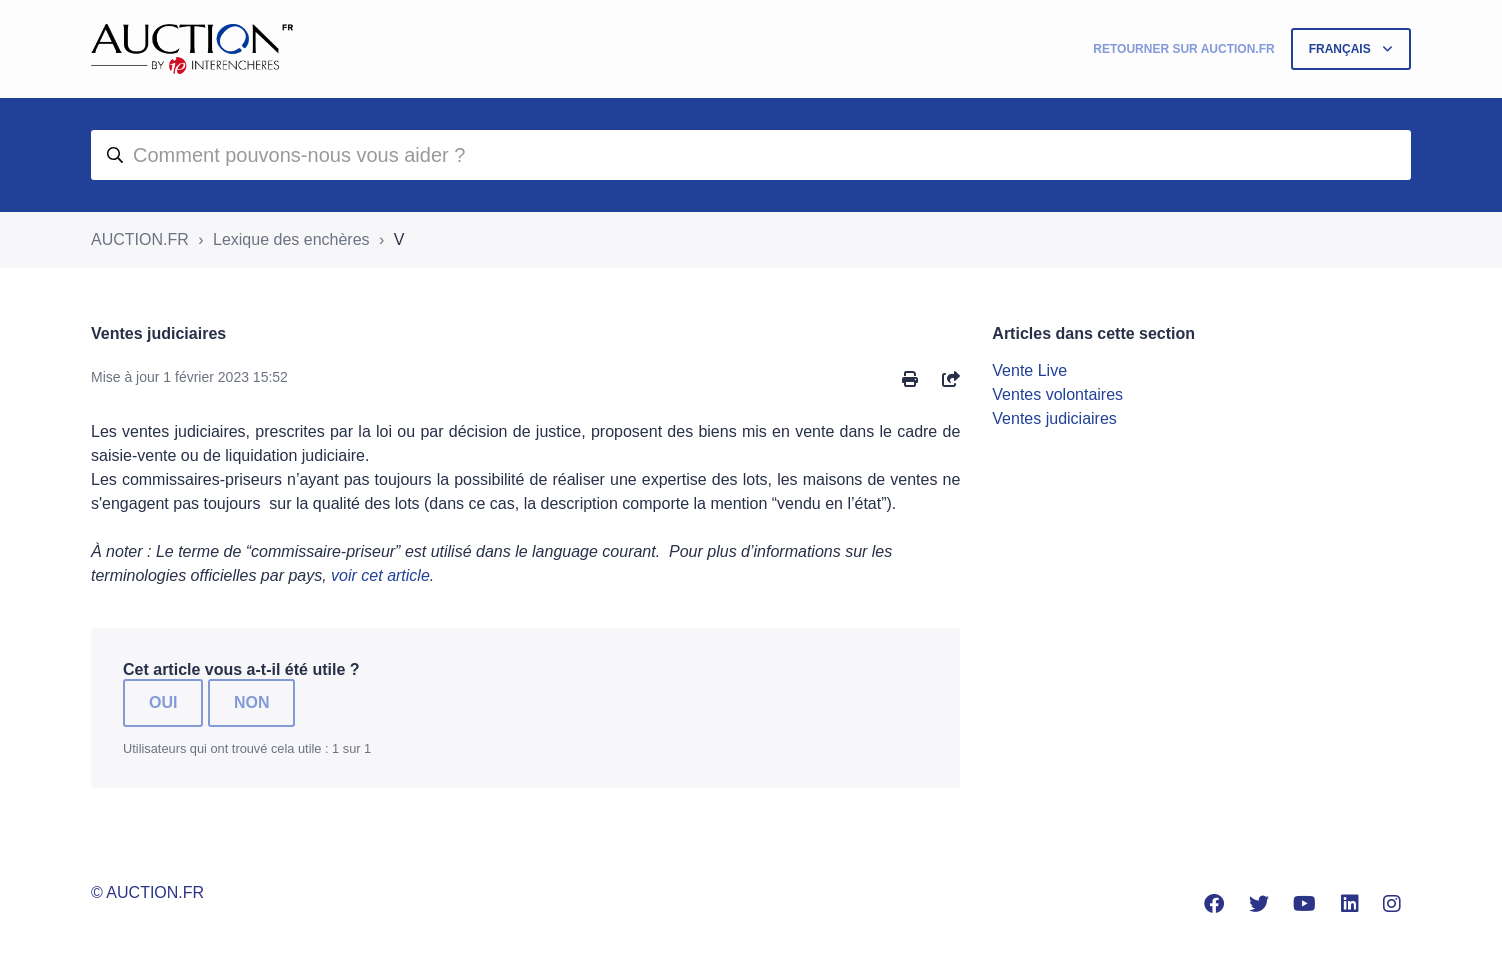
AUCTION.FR (140, 239)
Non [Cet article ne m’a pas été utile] (252, 702)
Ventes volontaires (1057, 394)
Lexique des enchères (291, 239)
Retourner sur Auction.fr (1183, 49)
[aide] (751, 155)
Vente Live (1029, 370)
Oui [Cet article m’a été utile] (163, 702)
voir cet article (380, 575)
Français (1341, 49)
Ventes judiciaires (1054, 418)
